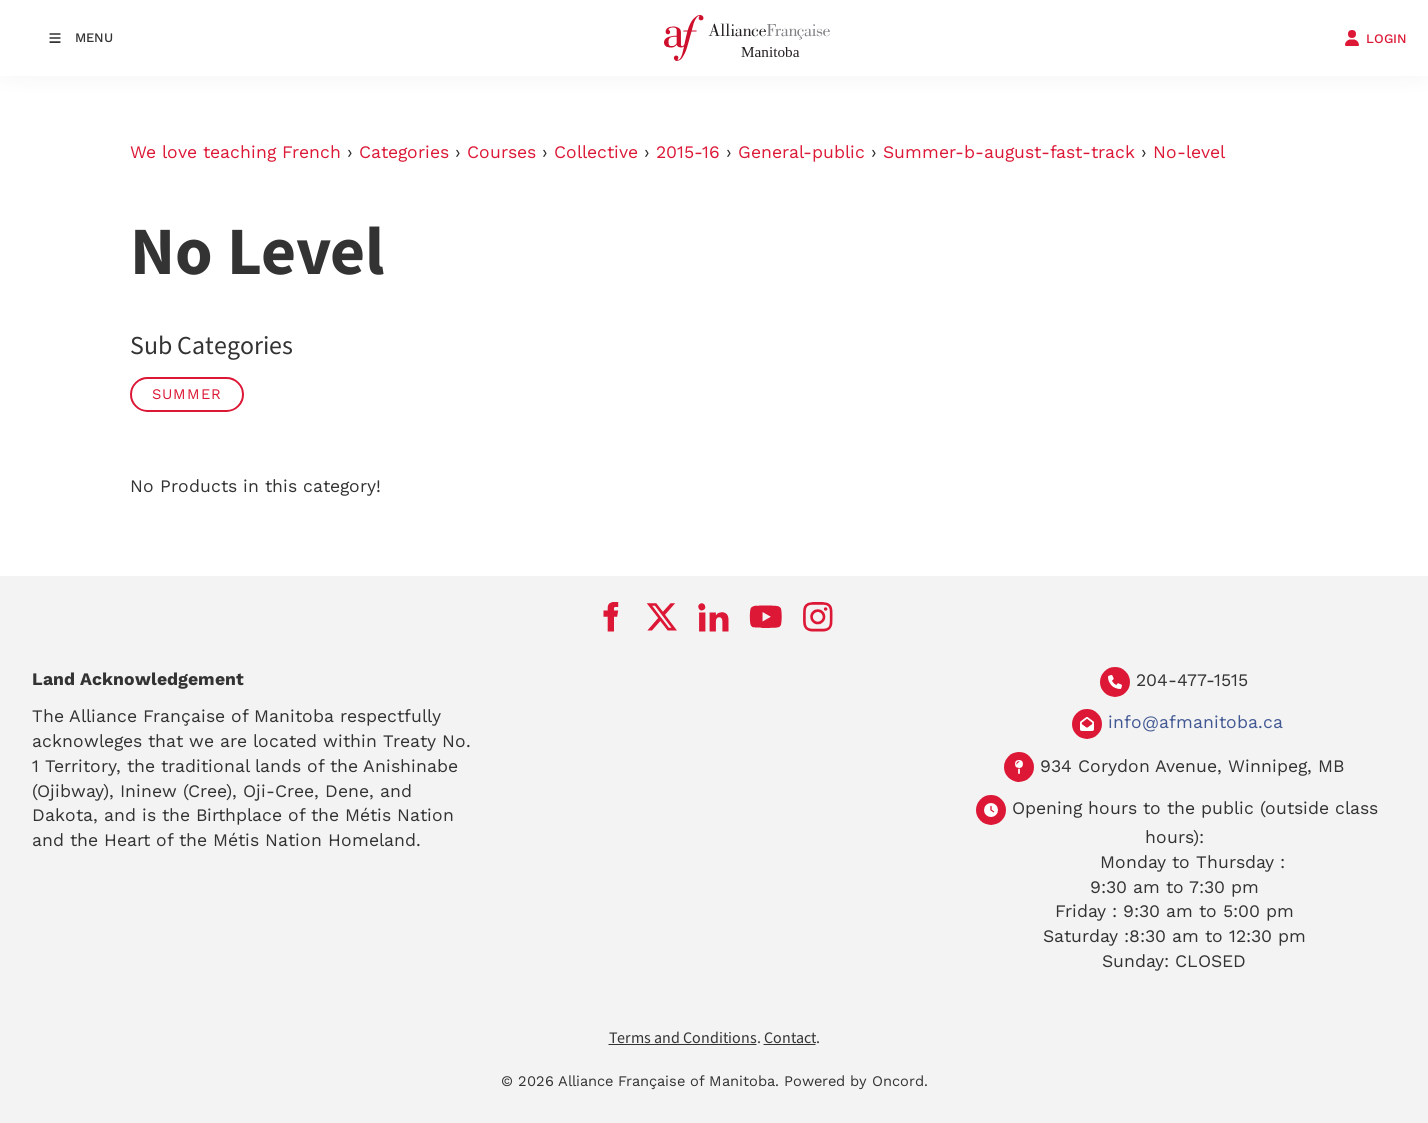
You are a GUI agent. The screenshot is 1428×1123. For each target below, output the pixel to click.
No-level (1189, 152)
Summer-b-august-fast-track (1009, 152)
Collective (596, 152)
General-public (801, 152)
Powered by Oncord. (856, 1081)
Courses (501, 152)
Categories (404, 152)
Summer (187, 394)
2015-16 (688, 152)
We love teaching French (235, 152)
